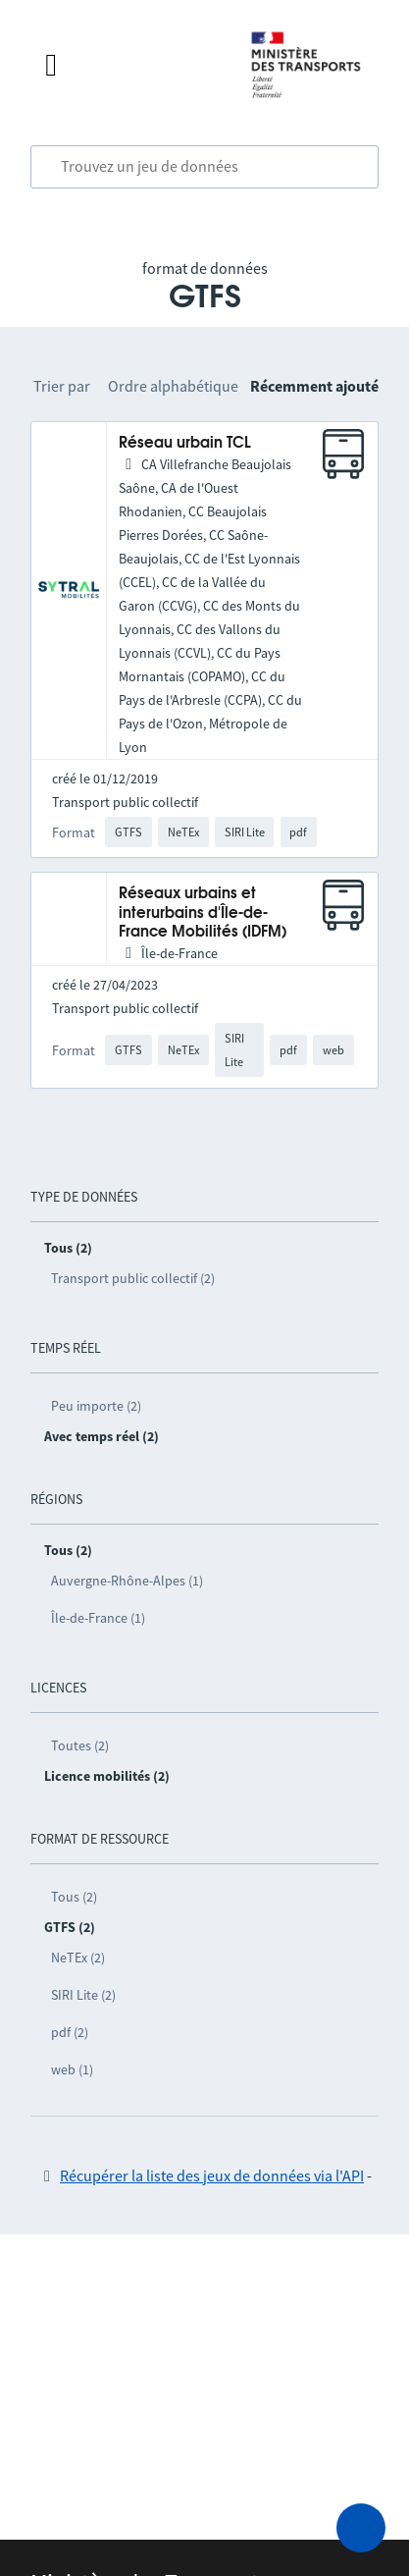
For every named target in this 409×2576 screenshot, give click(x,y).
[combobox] (204, 166)
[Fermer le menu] (128, 64)
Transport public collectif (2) (133, 1278)
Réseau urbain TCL (185, 443)
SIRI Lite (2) (83, 1995)
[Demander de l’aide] (360, 2527)
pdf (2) (69, 2032)
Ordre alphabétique (173, 386)
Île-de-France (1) (98, 1618)
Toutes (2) (80, 1745)
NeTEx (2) (78, 1957)
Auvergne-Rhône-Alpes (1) (127, 1580)
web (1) (72, 2069)
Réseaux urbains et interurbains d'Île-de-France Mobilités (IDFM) (202, 912)
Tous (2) (74, 1896)
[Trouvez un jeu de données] (204, 166)
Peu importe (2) (96, 1406)
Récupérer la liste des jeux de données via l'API (212, 2175)
